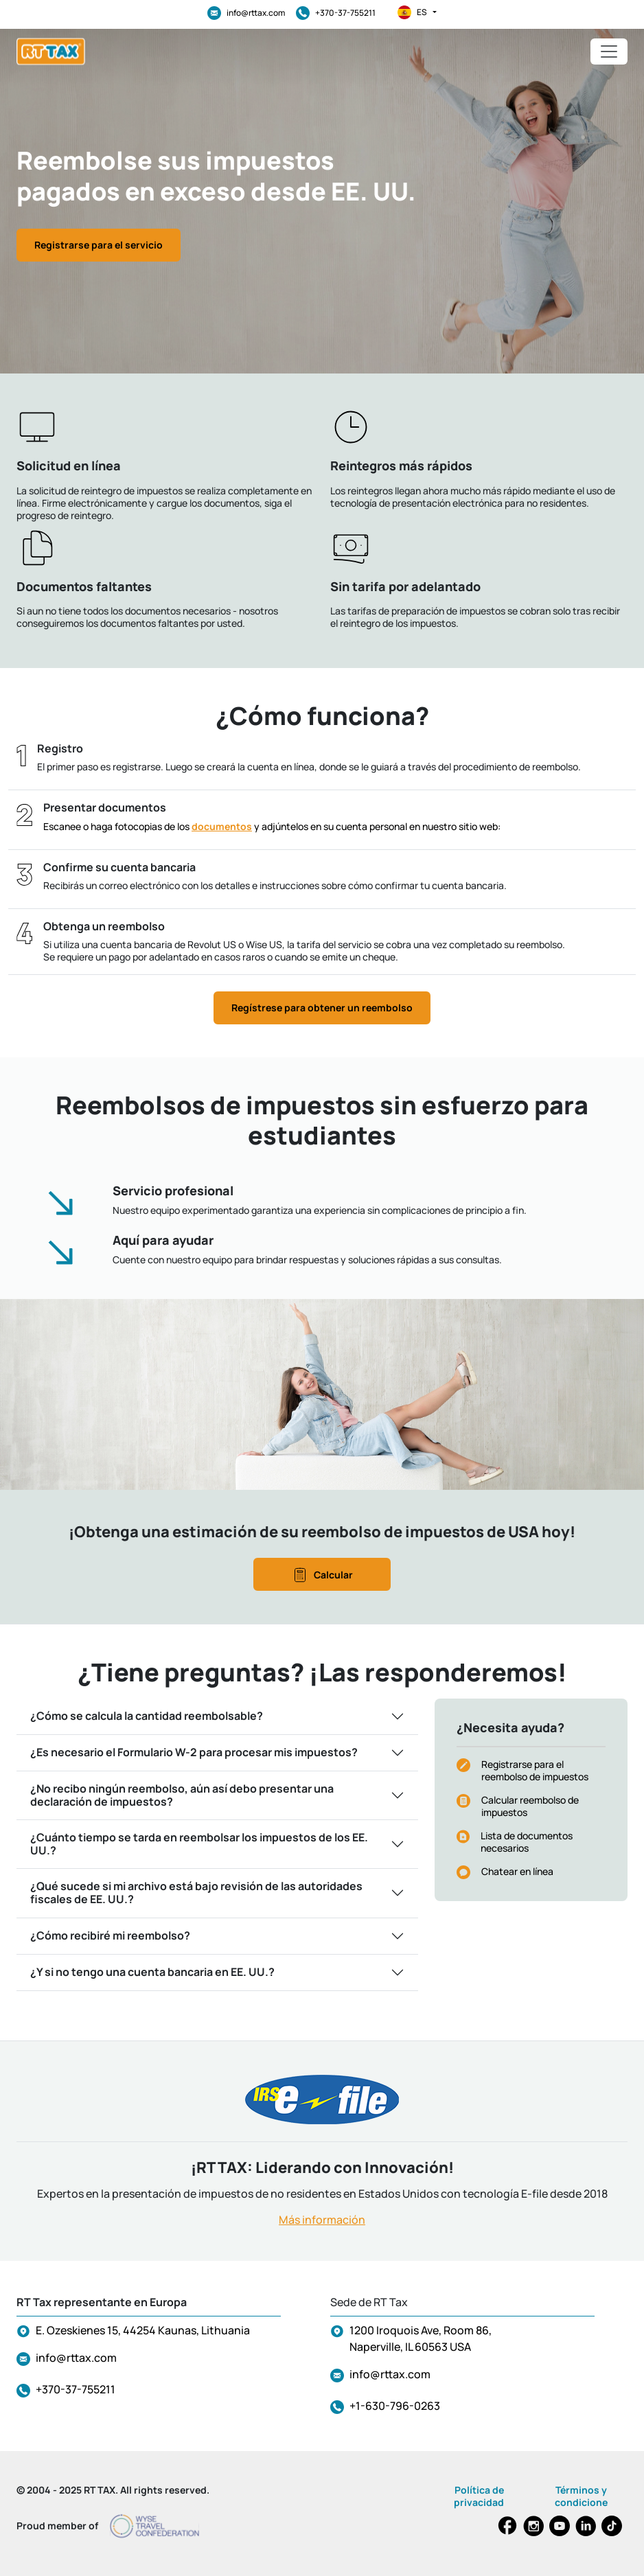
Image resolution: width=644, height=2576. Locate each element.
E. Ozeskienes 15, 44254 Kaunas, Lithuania (143, 2330)
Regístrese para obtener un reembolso (322, 1007)
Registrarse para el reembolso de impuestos (534, 1770)
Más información (322, 2219)
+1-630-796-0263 (394, 2405)
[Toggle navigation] (609, 51)
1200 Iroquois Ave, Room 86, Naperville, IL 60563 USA (420, 2338)
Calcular (322, 1575)
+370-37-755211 (336, 13)
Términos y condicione (581, 2496)
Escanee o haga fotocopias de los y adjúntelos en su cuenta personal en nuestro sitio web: (272, 826)
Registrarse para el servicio (98, 244)
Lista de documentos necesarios (527, 1841)
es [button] (417, 12)
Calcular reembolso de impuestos (530, 1806)
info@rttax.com (246, 13)
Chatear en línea (517, 1871)
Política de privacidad (479, 2496)
